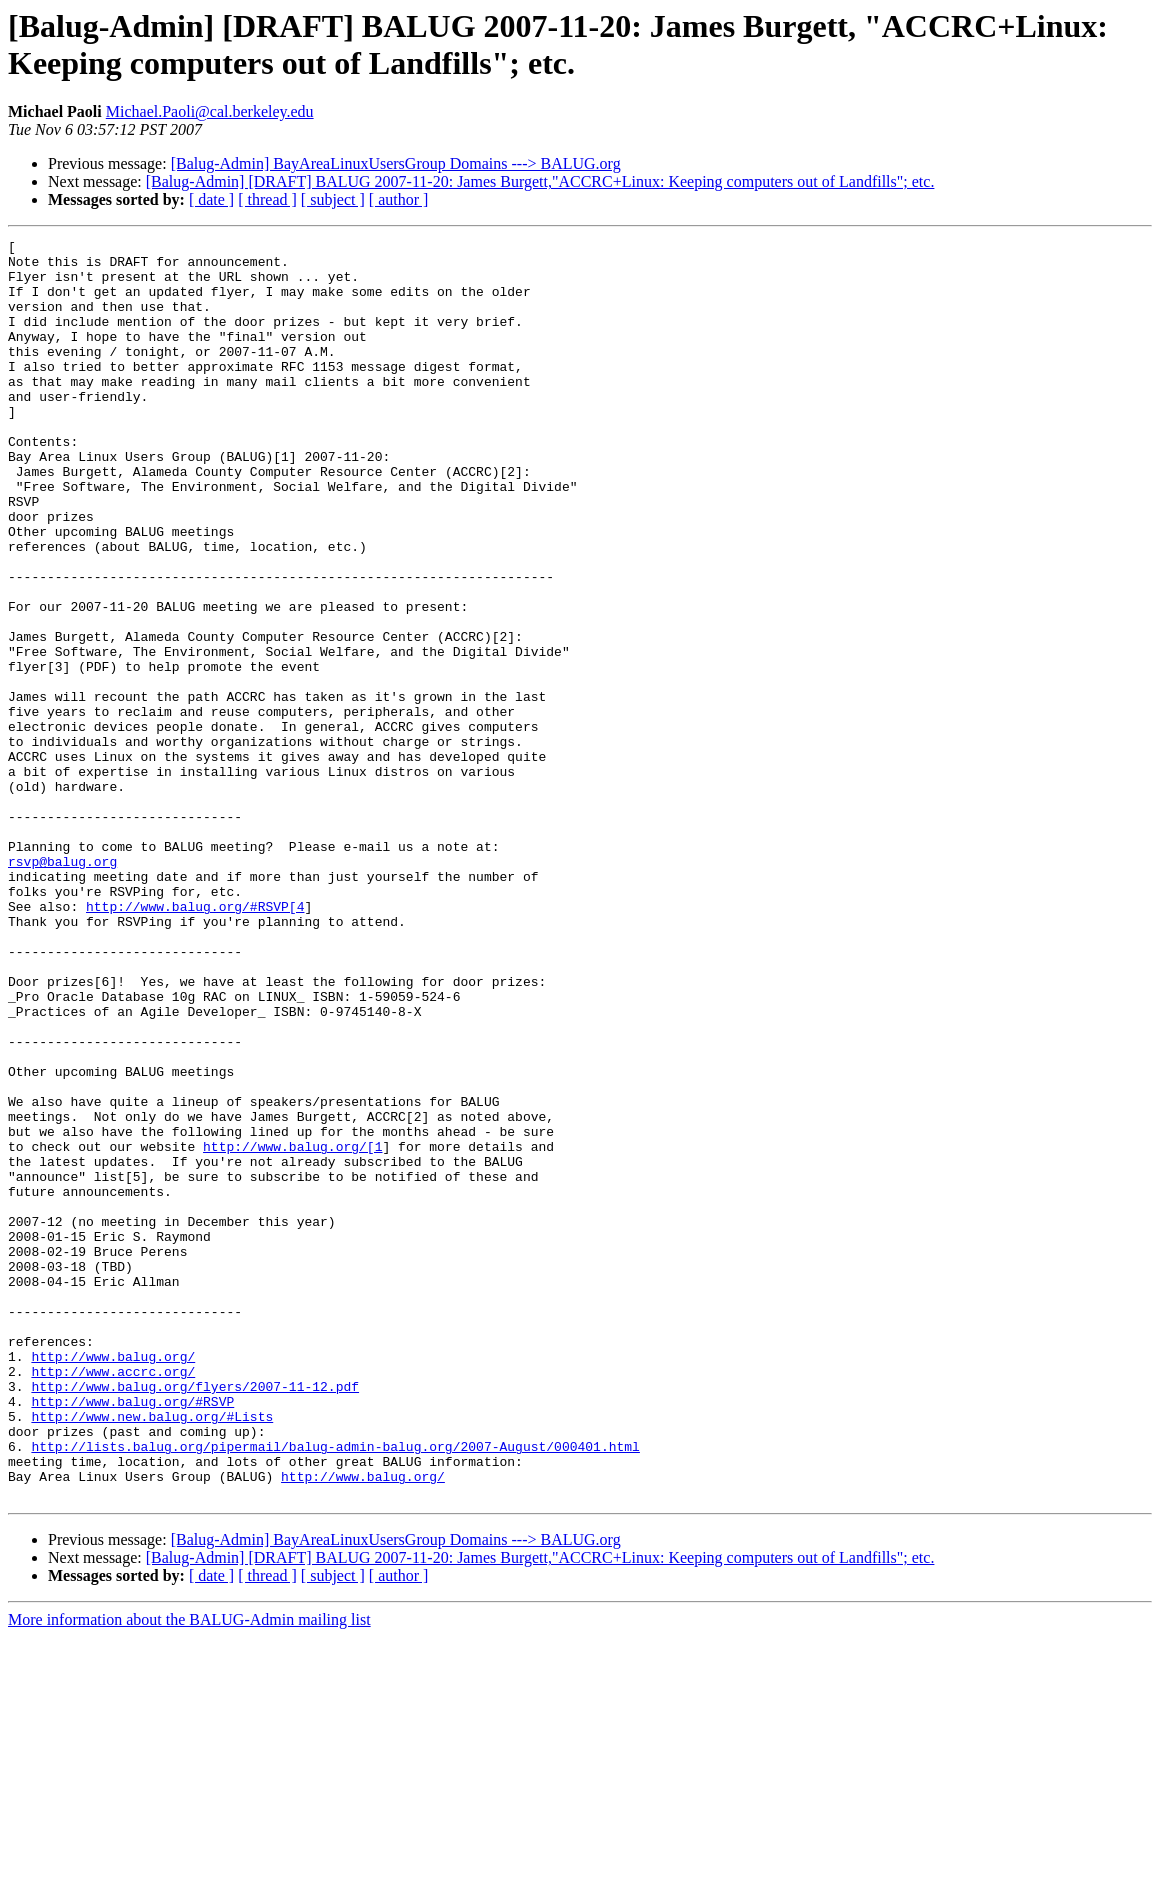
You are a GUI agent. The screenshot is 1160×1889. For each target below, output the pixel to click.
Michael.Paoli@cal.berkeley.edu (210, 111)
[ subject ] (333, 199)
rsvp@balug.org (62, 987)
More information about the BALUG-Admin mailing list (189, 1871)
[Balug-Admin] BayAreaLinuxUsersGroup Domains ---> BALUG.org (396, 163)
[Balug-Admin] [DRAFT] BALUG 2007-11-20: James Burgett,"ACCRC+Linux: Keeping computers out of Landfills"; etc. (540, 181)
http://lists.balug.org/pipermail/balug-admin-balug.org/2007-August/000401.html (335, 1689)
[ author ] (399, 199)
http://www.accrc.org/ (113, 1599)
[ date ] (211, 199)
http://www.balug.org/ (113, 1581)
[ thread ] (267, 199)
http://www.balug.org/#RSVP (132, 1635)
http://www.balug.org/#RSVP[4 (195, 1041)
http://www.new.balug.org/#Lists (152, 1653)
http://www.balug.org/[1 (292, 1329)
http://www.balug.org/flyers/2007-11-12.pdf (195, 1617)
